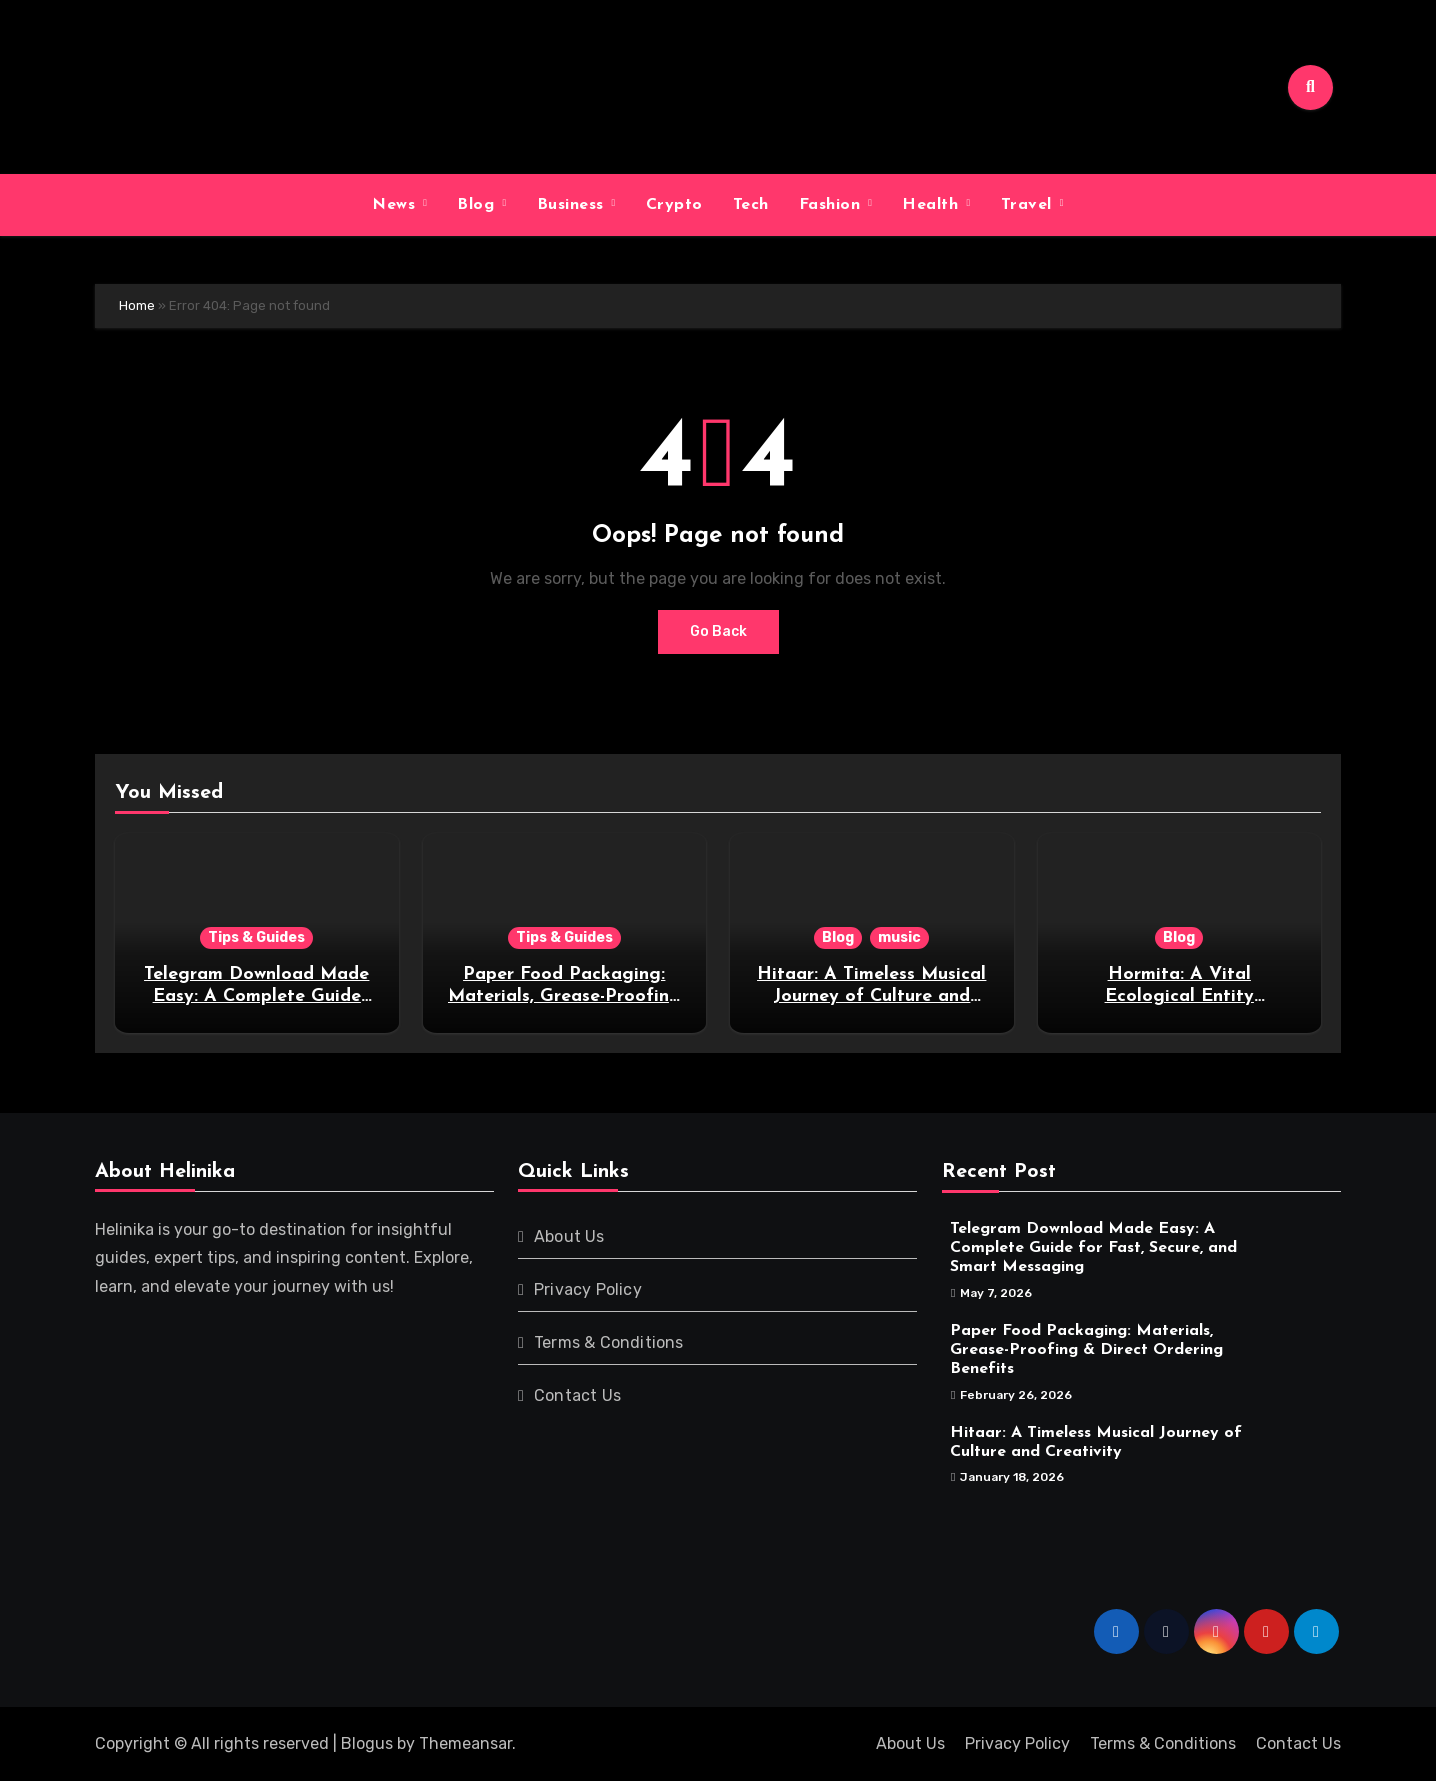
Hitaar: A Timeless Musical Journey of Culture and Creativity (871, 996)
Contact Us (577, 1395)
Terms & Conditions (609, 1342)
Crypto (674, 205)
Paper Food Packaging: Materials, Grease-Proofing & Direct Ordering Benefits (564, 996)
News (396, 205)
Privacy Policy (588, 1289)
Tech (751, 205)
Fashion (832, 205)
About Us (569, 1236)
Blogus (367, 1743)
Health (933, 205)
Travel (1029, 205)
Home (137, 305)
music (899, 937)
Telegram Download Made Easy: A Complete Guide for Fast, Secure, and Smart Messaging (1093, 1248)
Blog (478, 205)
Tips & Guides (256, 937)
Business (573, 205)
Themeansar (465, 1743)
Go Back (718, 631)
